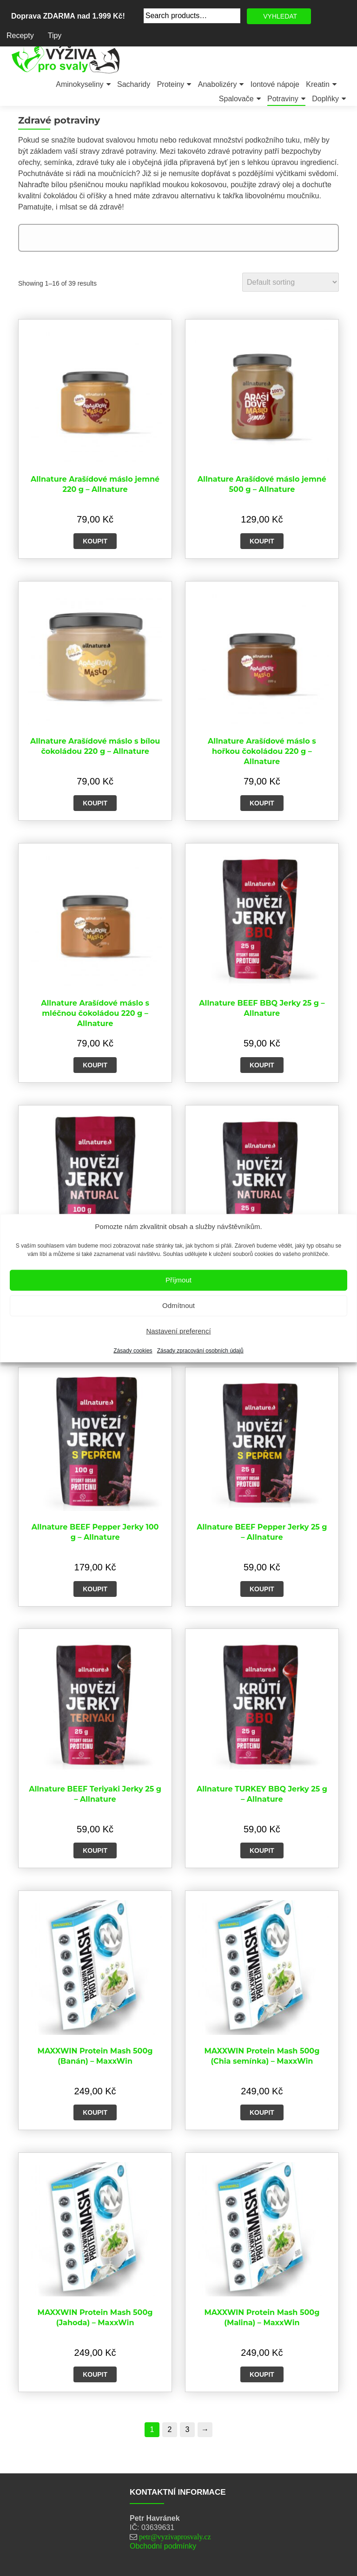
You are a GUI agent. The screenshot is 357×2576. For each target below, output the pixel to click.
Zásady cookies (132, 1350)
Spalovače (236, 99)
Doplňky (325, 99)
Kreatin (318, 84)
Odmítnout (178, 1305)
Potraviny (282, 99)
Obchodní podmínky (163, 2546)
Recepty (20, 35)
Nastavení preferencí (178, 1331)
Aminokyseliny (79, 84)
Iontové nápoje (275, 84)
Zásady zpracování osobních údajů (200, 1350)
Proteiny (171, 84)
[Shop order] (290, 282)
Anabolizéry (217, 84)
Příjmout (178, 1280)
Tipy (55, 35)
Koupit (95, 541)
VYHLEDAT (280, 16)
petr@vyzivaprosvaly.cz (175, 2536)
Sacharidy (133, 84)
